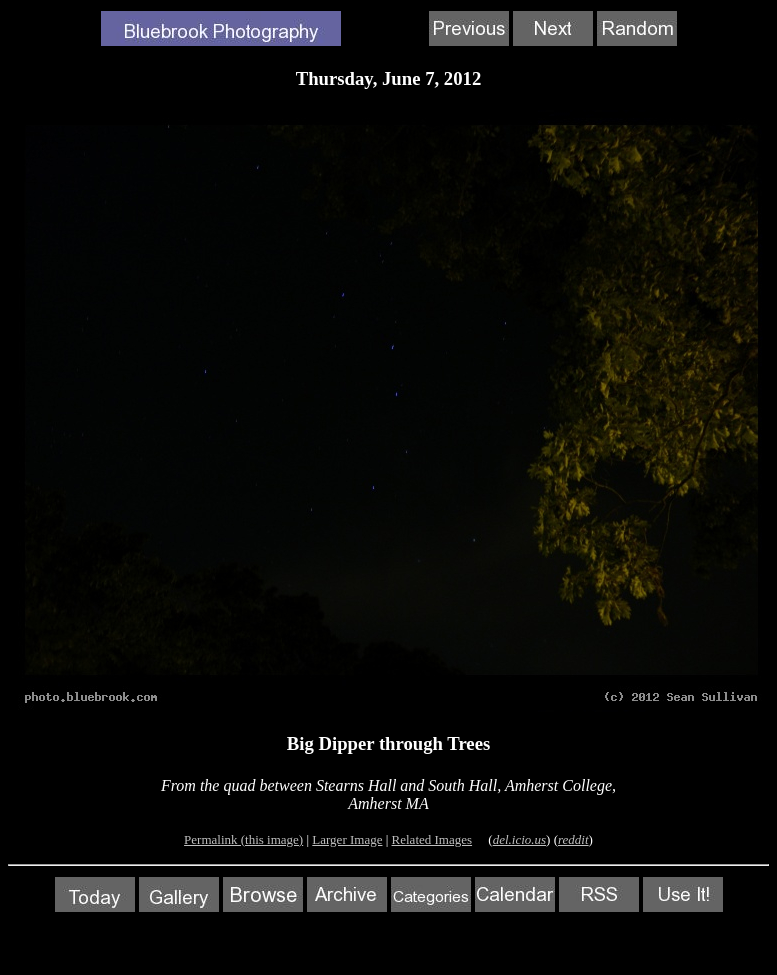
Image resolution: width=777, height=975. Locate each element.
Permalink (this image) (243, 839)
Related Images (432, 839)
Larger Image (347, 839)
